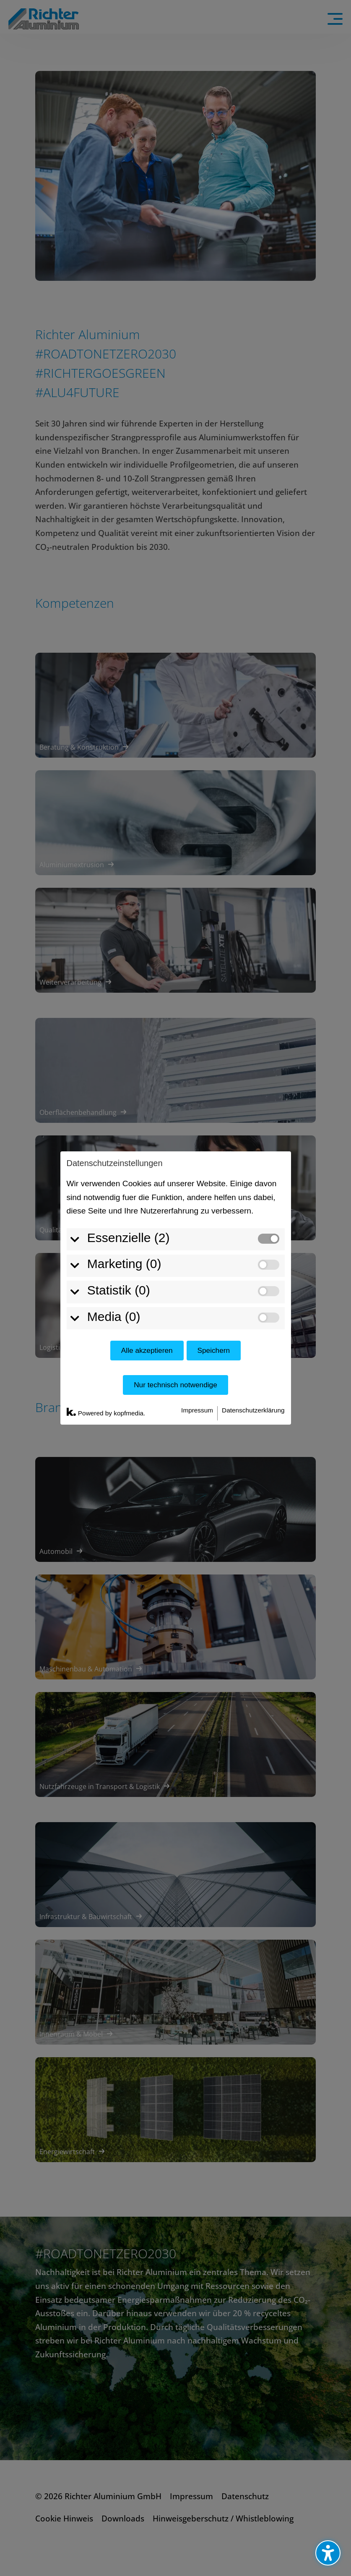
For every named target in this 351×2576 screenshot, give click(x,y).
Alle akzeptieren (147, 1275)
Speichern (213, 1275)
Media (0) (108, 1241)
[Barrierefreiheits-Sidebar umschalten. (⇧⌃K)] (328, 2553)
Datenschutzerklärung (253, 1335)
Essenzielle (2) (123, 1162)
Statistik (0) (113, 1215)
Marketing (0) (119, 1188)
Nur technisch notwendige (175, 1309)
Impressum (197, 1335)
